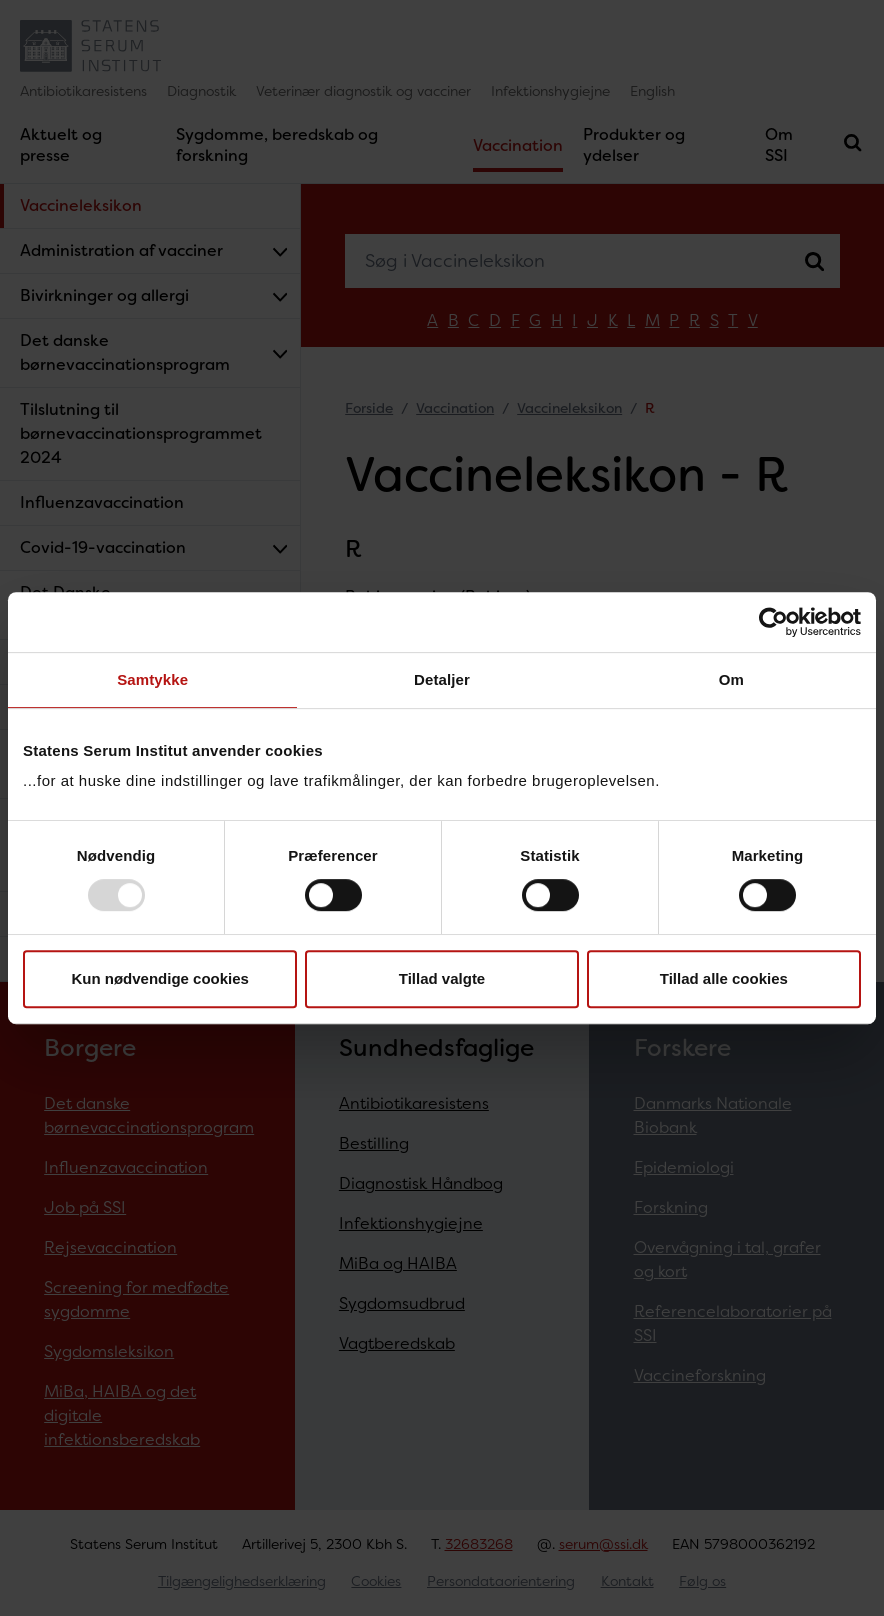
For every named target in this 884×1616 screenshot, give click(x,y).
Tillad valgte (442, 978)
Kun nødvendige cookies (160, 978)
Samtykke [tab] (152, 679)
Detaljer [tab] (442, 679)
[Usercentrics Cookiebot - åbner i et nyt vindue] (773, 622)
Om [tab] (731, 679)
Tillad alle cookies (724, 978)
